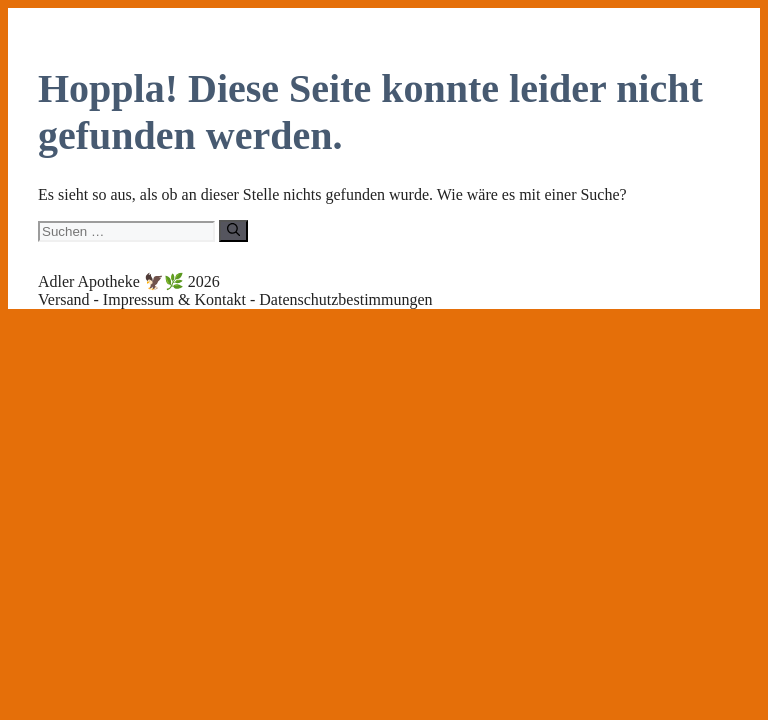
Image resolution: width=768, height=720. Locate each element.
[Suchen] (233, 231)
